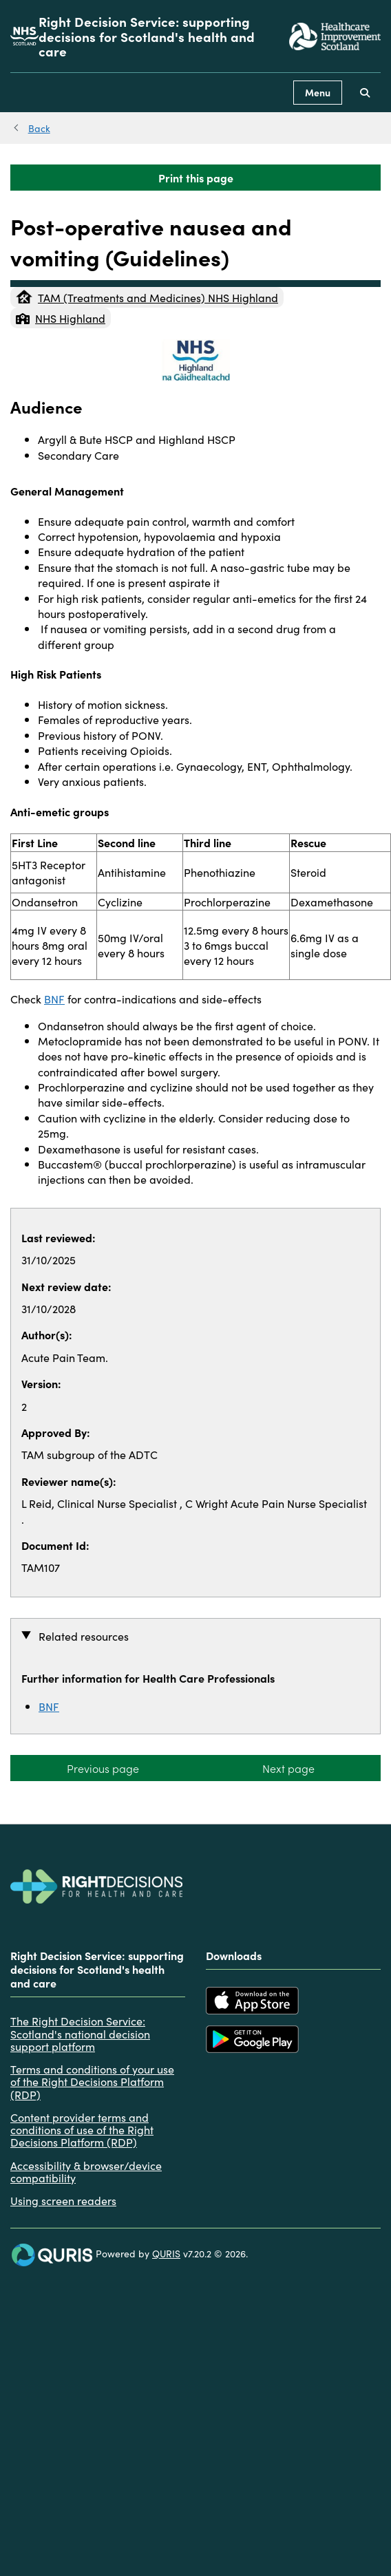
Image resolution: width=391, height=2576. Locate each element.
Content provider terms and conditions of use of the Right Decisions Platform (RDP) (82, 2130)
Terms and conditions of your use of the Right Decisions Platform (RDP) (92, 2081)
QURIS (166, 2253)
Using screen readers (63, 2200)
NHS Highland (60, 318)
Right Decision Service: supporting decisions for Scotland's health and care (147, 36)
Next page (288, 1768)
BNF (54, 998)
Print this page (195, 177)
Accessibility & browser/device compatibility (86, 2171)
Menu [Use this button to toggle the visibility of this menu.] (317, 92)
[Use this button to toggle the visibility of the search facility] (365, 92)
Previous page (103, 1768)
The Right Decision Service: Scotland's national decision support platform (80, 2033)
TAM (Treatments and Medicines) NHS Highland (147, 297)
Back (39, 128)
